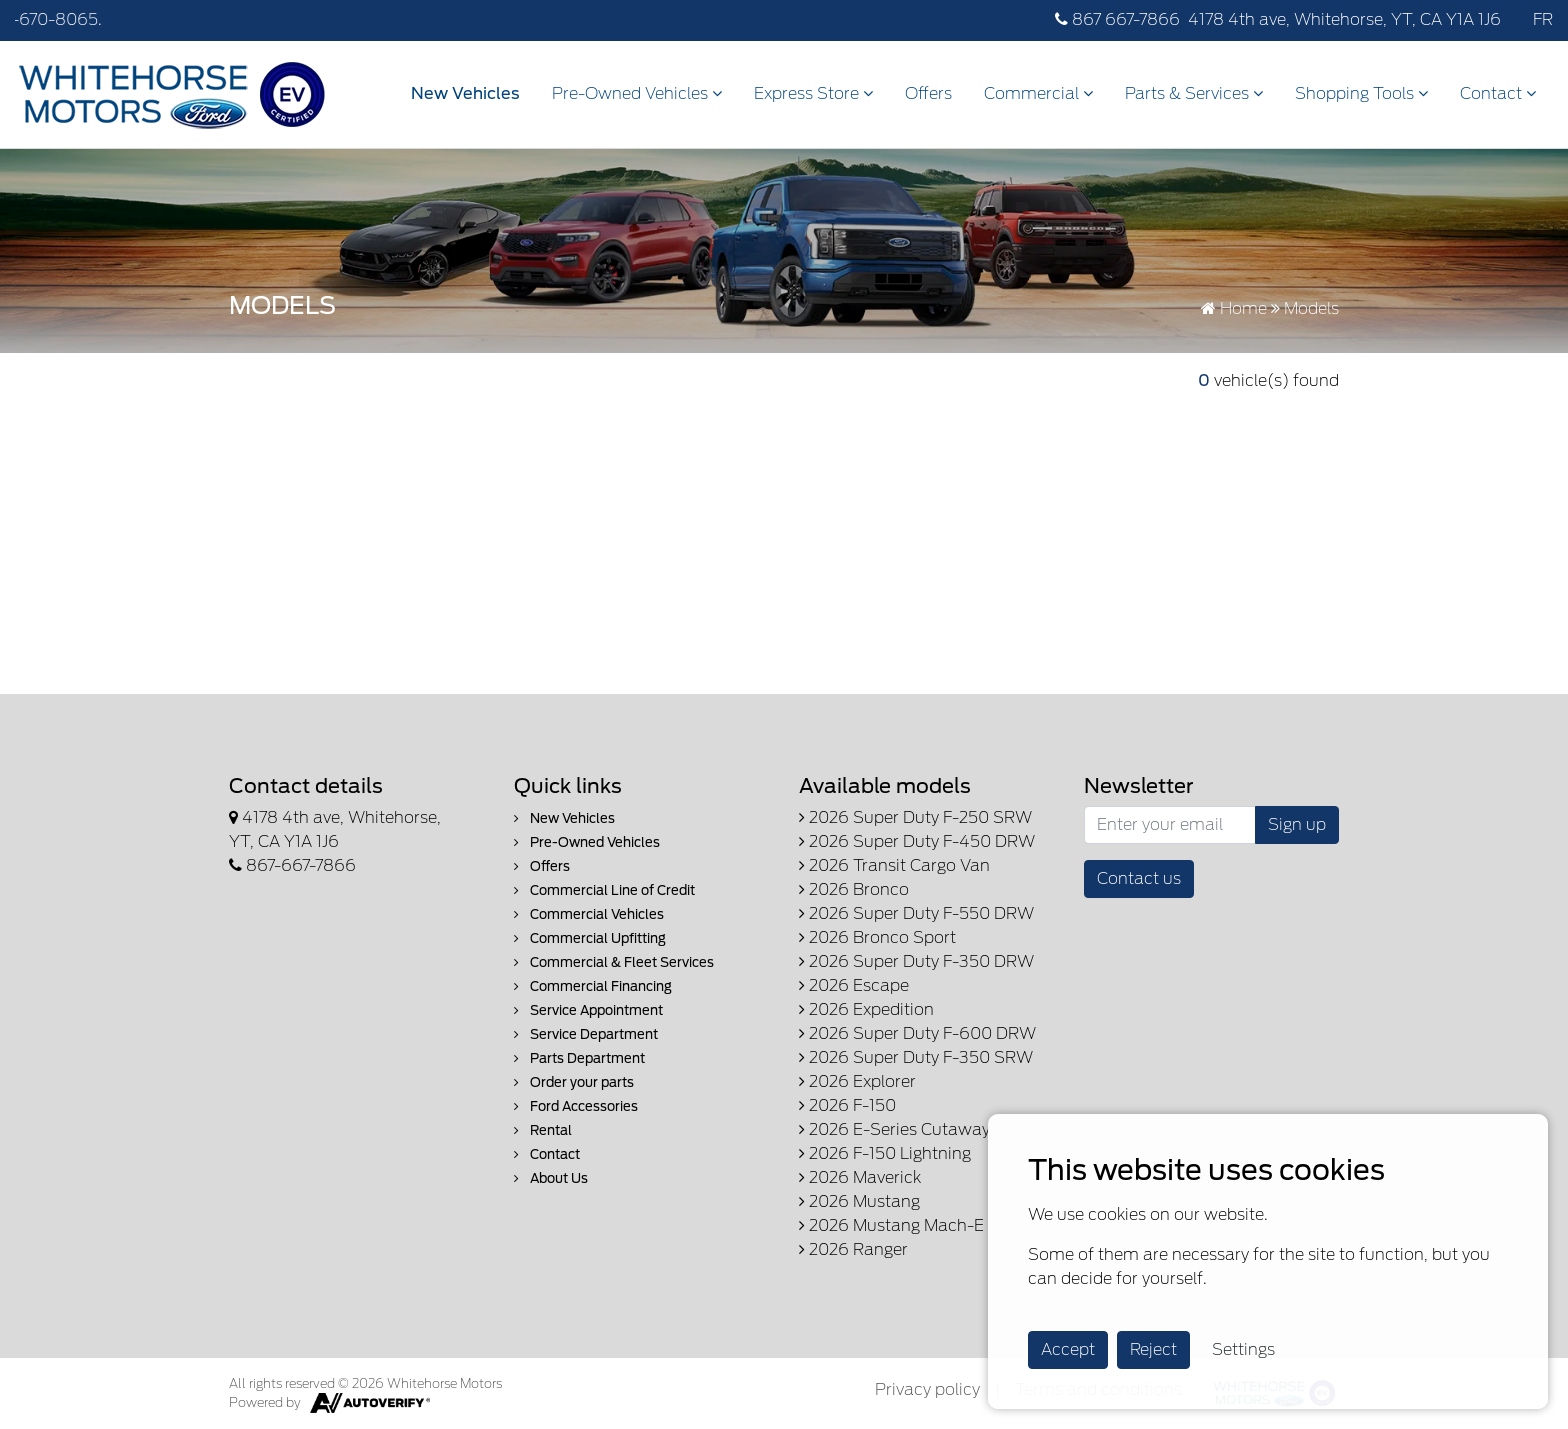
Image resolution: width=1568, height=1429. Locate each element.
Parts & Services (1194, 93)
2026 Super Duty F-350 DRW (916, 961)
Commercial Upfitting (590, 938)
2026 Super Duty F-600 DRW (917, 1033)
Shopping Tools (1361, 93)
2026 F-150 (847, 1105)
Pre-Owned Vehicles (637, 93)
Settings (1243, 1349)
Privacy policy (927, 1389)
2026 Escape (854, 985)
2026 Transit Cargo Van (894, 865)
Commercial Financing (593, 986)
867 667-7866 (1117, 19)
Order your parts (574, 1082)
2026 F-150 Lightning (885, 1153)
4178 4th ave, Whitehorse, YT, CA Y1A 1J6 (1344, 19)
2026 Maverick (860, 1177)
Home (1234, 308)
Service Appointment (588, 1010)
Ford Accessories (576, 1106)
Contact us (1139, 878)
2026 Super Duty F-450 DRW (917, 841)
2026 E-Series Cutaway (894, 1129)
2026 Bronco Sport (877, 937)
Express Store (813, 93)
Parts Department (579, 1058)
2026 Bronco (854, 889)
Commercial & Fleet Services (614, 962)
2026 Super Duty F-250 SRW (915, 817)
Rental (543, 1130)
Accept (1068, 1349)
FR (1543, 19)
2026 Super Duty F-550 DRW (916, 913)
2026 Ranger (853, 1249)
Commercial (1038, 93)
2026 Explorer (857, 1081)
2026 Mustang (859, 1201)
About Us (551, 1178)
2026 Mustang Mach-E (891, 1225)
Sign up (1297, 824)
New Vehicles (465, 93)
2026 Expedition (866, 1009)
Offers (928, 93)
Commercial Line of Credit (604, 890)
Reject (1153, 1349)
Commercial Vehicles (589, 914)
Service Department (586, 1034)
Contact (1498, 93)
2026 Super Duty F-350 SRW (916, 1057)
